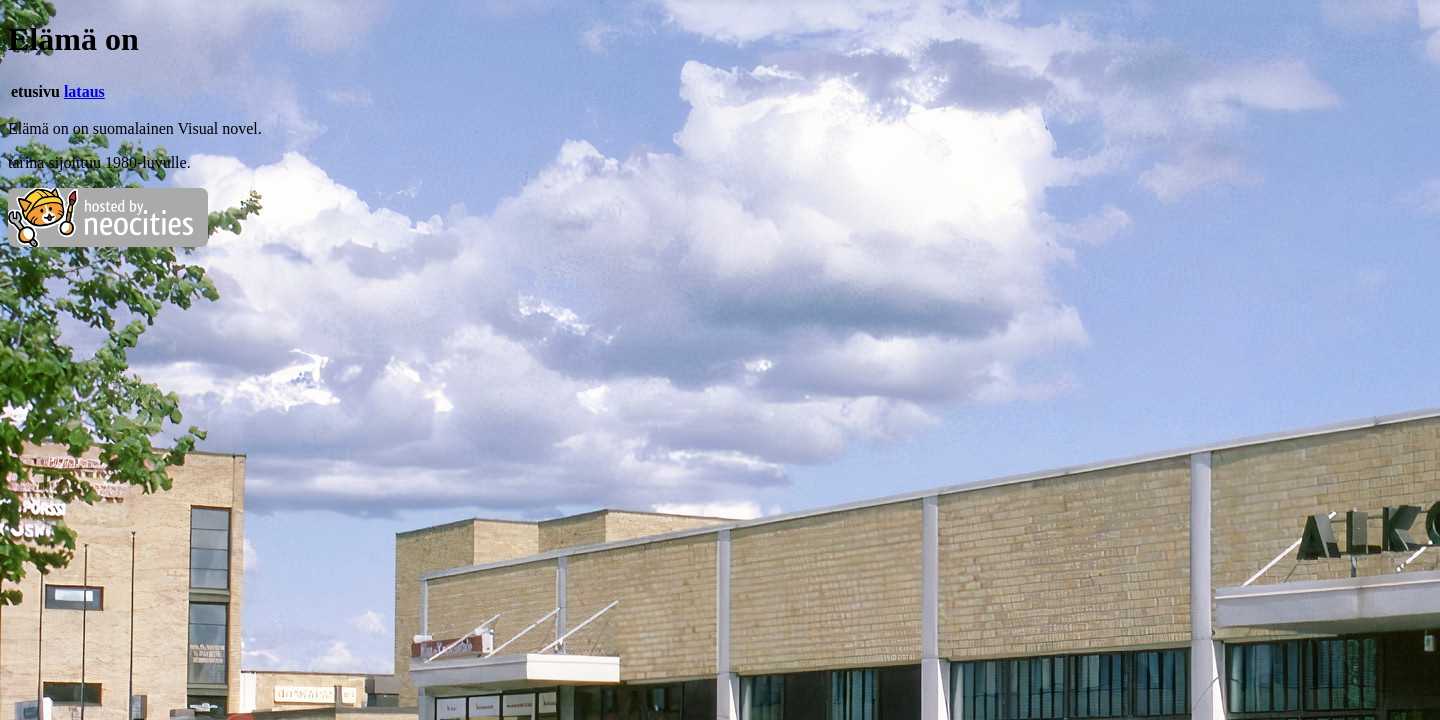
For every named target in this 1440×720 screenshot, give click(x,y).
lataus (84, 91)
